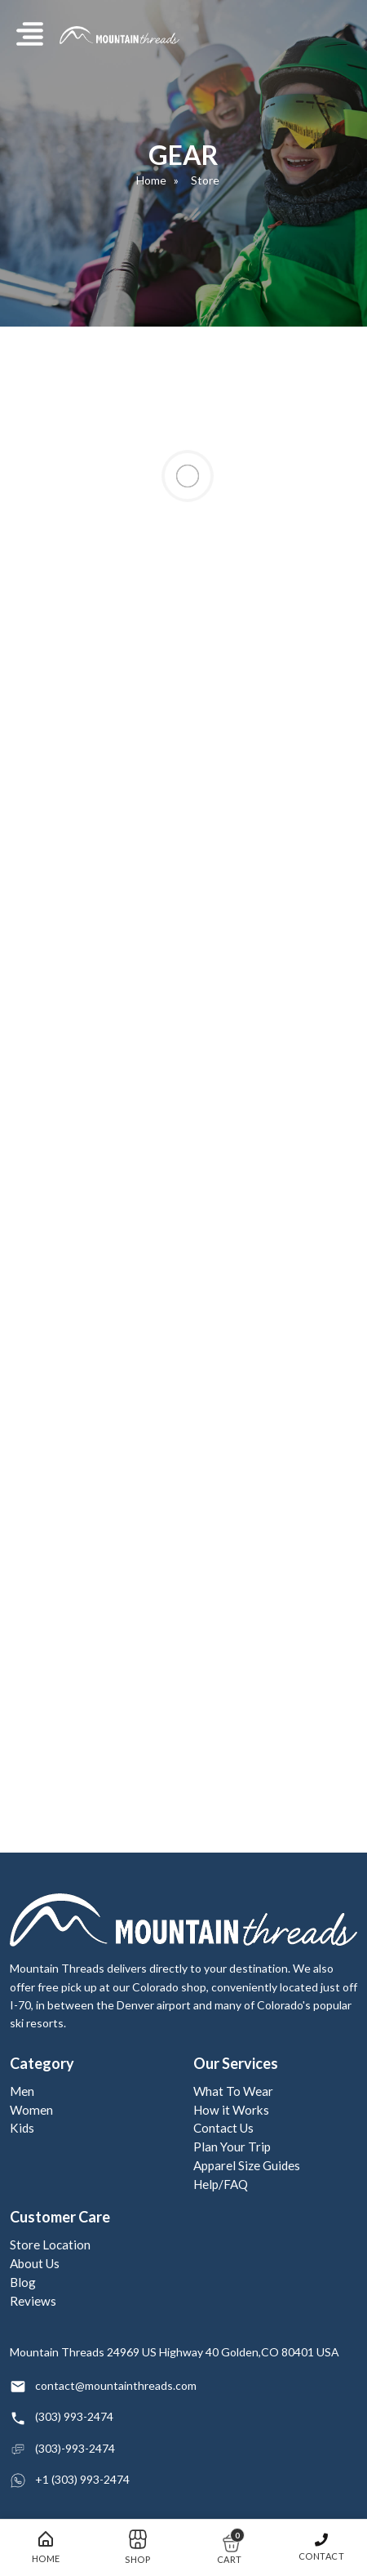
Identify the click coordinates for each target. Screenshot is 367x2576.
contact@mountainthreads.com (116, 2385)
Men (22, 2091)
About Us (35, 2263)
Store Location (50, 2244)
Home (151, 180)
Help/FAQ (220, 2184)
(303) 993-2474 (74, 2416)
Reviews (33, 2300)
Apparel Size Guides (246, 2165)
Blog (23, 2282)
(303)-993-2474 (75, 2448)
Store (205, 180)
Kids (22, 2127)
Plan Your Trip (232, 2146)
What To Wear (233, 2091)
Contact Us (223, 2127)
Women (31, 2109)
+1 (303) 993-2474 (82, 2479)
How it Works (231, 2109)
